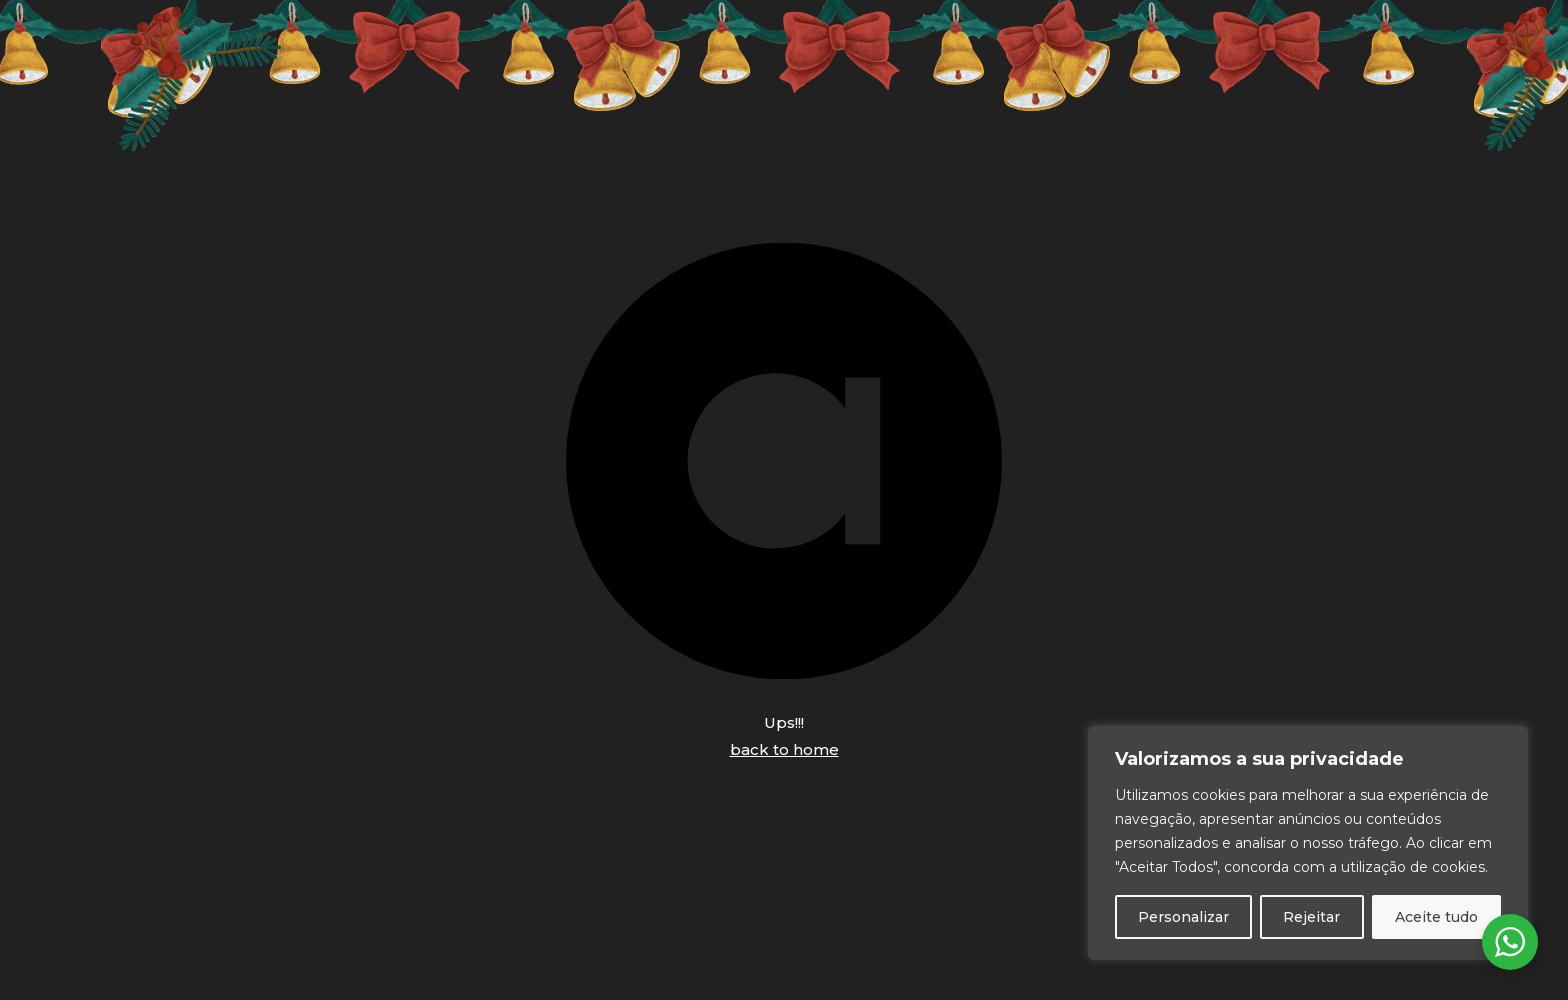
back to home (784, 749)
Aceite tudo (1436, 917)
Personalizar (1183, 917)
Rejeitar (1311, 917)
